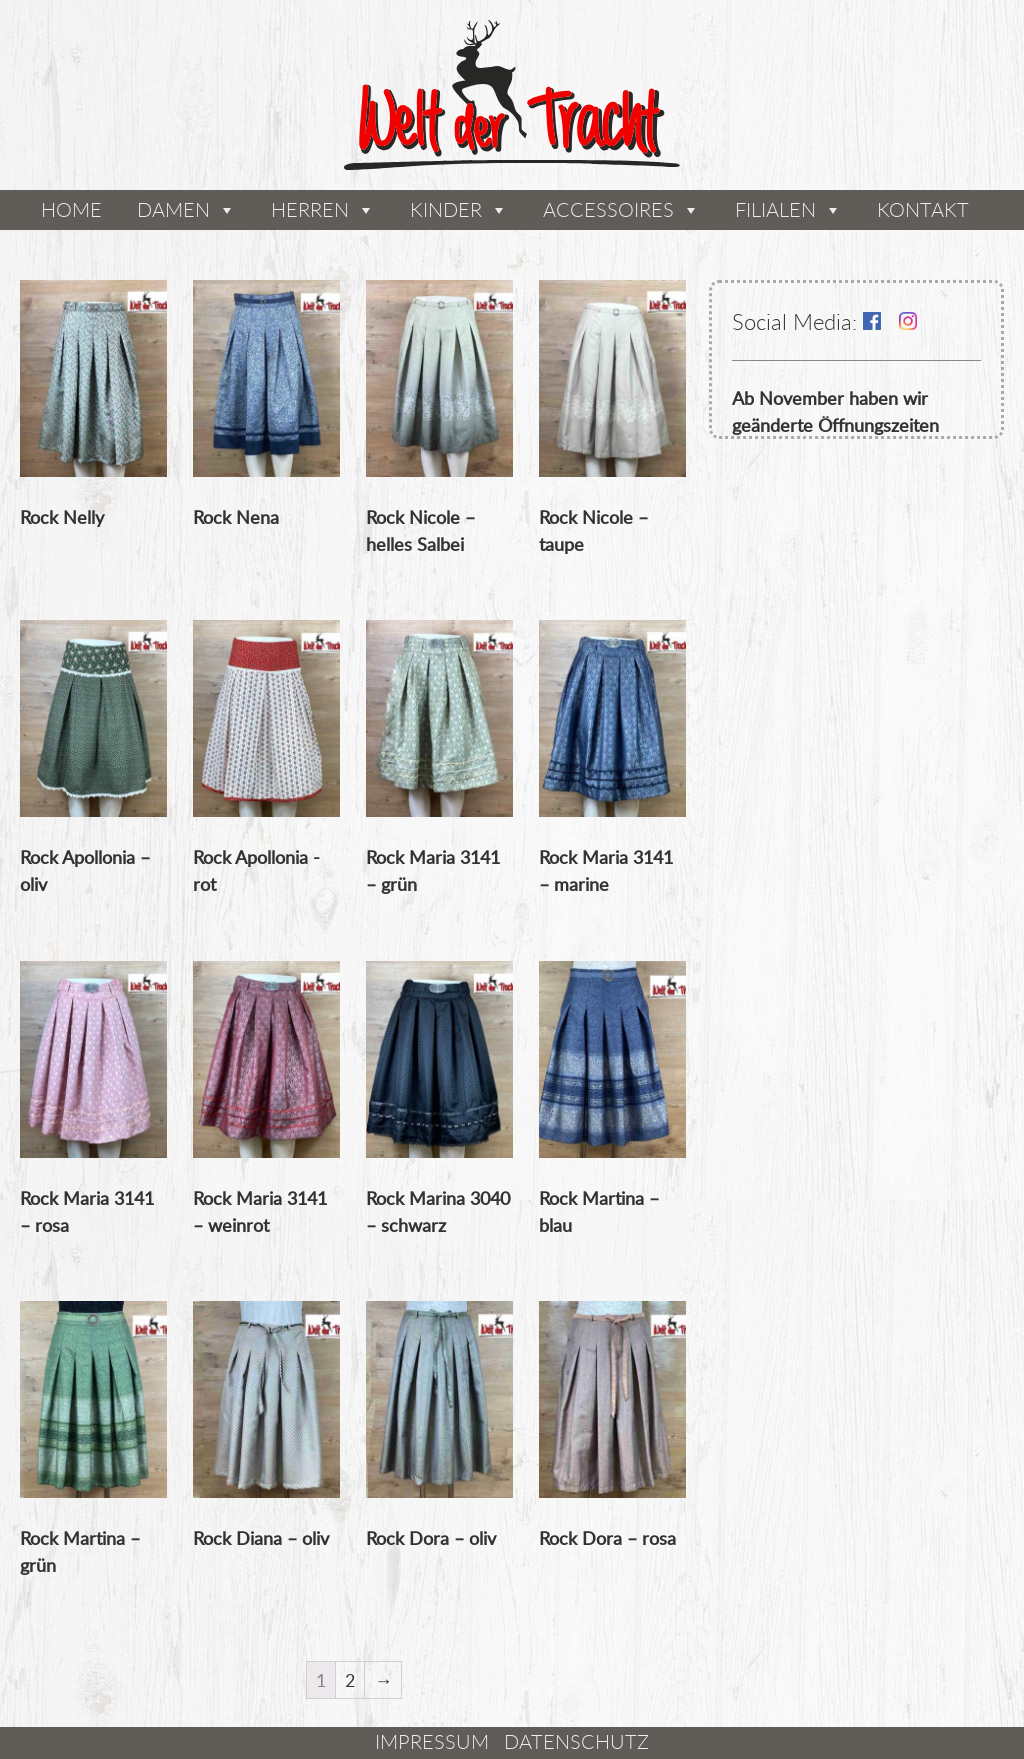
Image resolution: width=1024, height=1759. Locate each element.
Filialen (775, 209)
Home (71, 209)
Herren (310, 209)
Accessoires (608, 209)
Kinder (446, 209)
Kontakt (923, 209)
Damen (173, 209)
